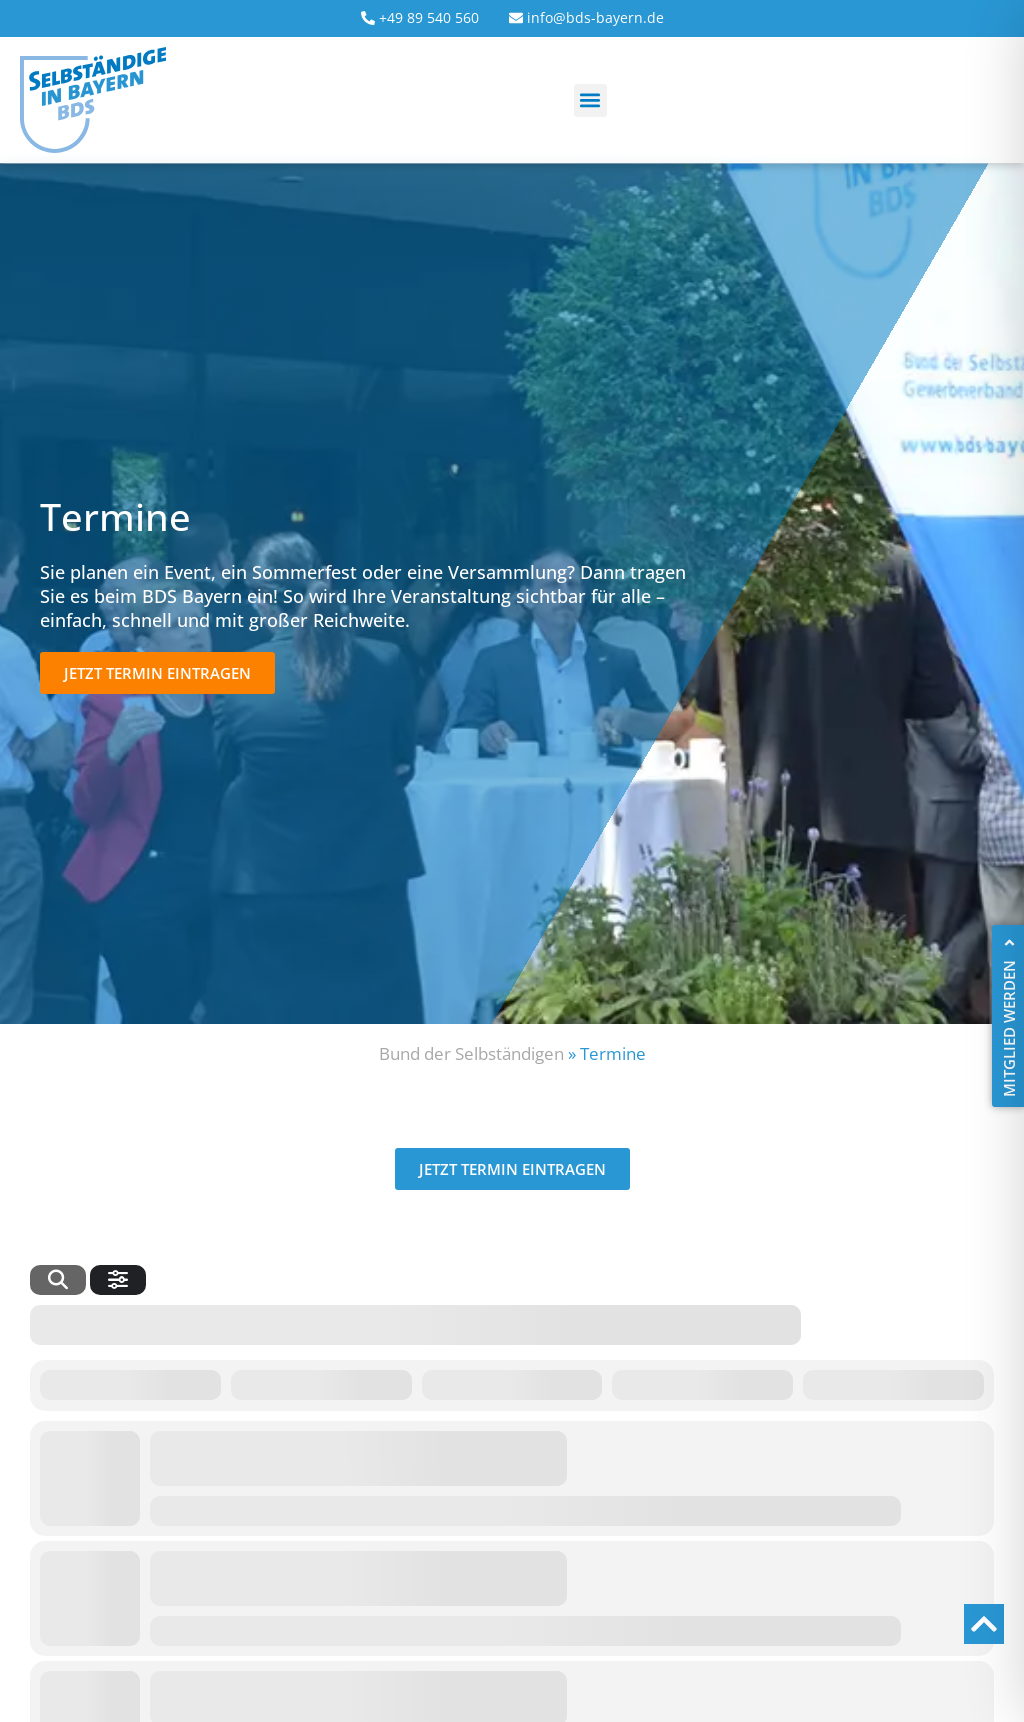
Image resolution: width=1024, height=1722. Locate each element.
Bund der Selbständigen (471, 1053)
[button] (590, 100)
